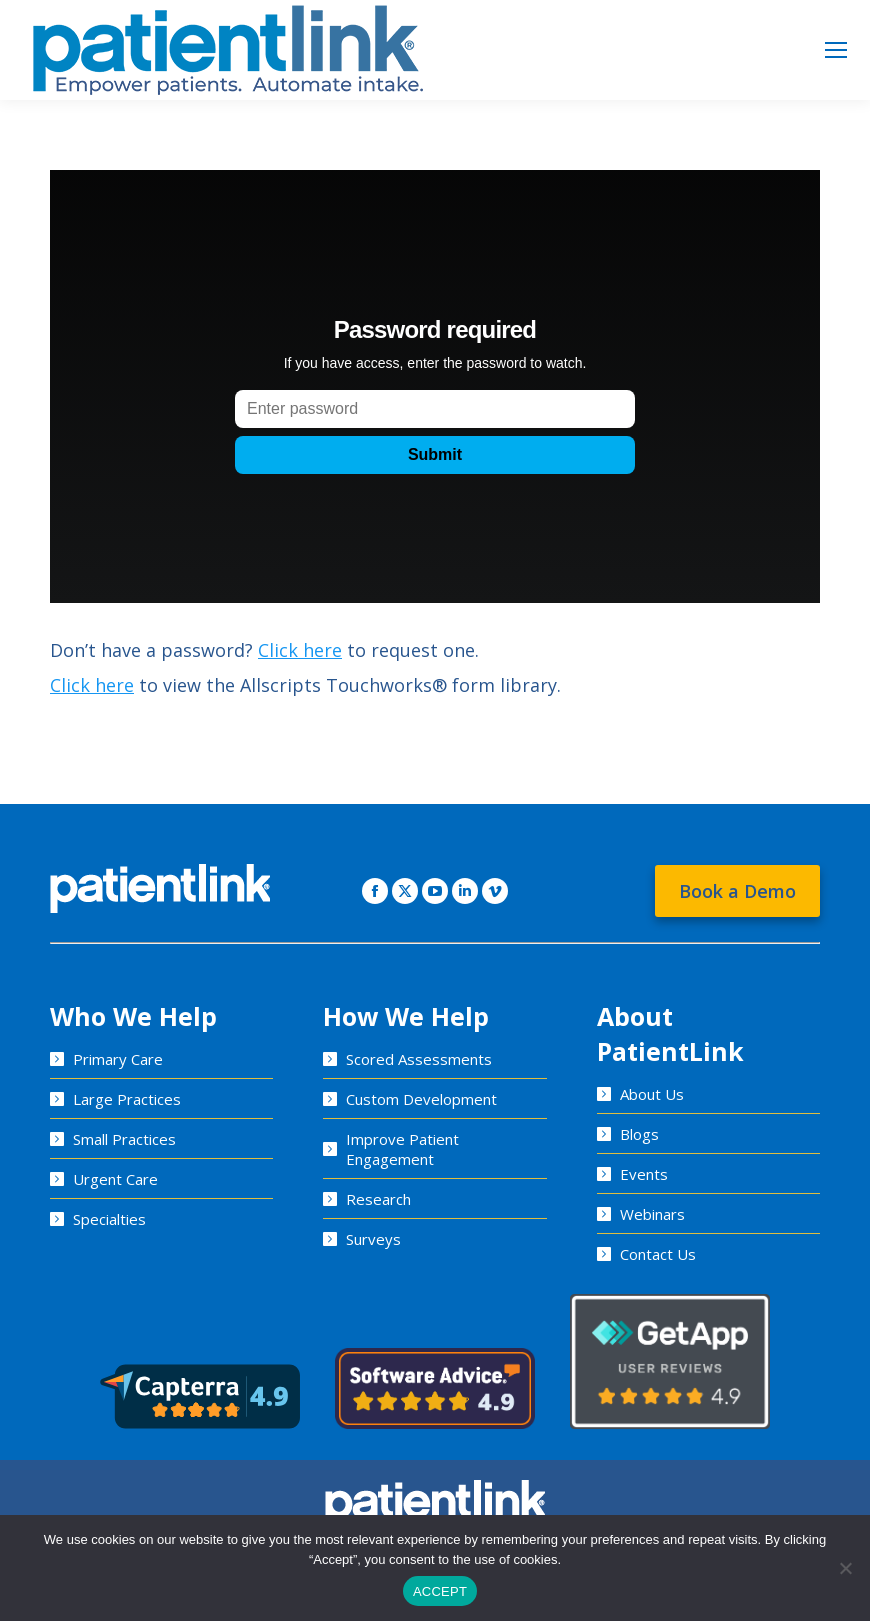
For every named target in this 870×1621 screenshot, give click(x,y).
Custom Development (421, 1099)
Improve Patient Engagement (402, 1149)
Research (378, 1199)
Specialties (109, 1219)
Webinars (652, 1214)
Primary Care (118, 1059)
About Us (652, 1094)
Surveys (373, 1239)
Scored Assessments (419, 1059)
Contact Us (658, 1254)
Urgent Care (115, 1179)
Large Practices (127, 1099)
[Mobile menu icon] (836, 50)
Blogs (639, 1134)
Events (644, 1174)
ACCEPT (440, 1591)
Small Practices (124, 1139)
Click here (300, 650)
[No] (845, 1568)
